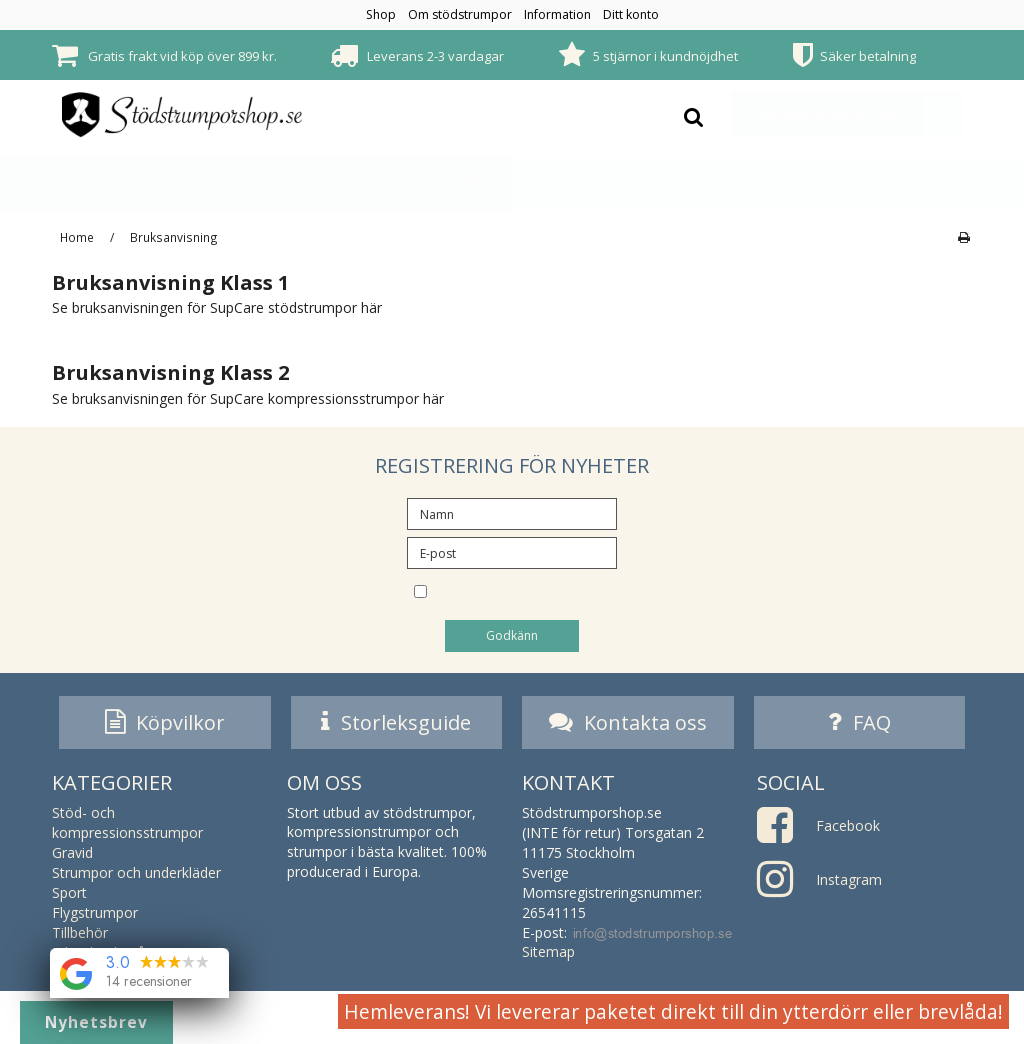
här (371, 307)
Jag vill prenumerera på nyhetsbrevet (527, 593)
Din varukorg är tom (860, 114)
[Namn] (512, 512)
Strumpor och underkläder (442, 183)
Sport (575, 183)
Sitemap (548, 956)
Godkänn (512, 635)
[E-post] (512, 551)
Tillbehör (768, 183)
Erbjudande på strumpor (901, 183)
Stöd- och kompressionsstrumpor (151, 183)
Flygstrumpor (667, 183)
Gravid (307, 183)
